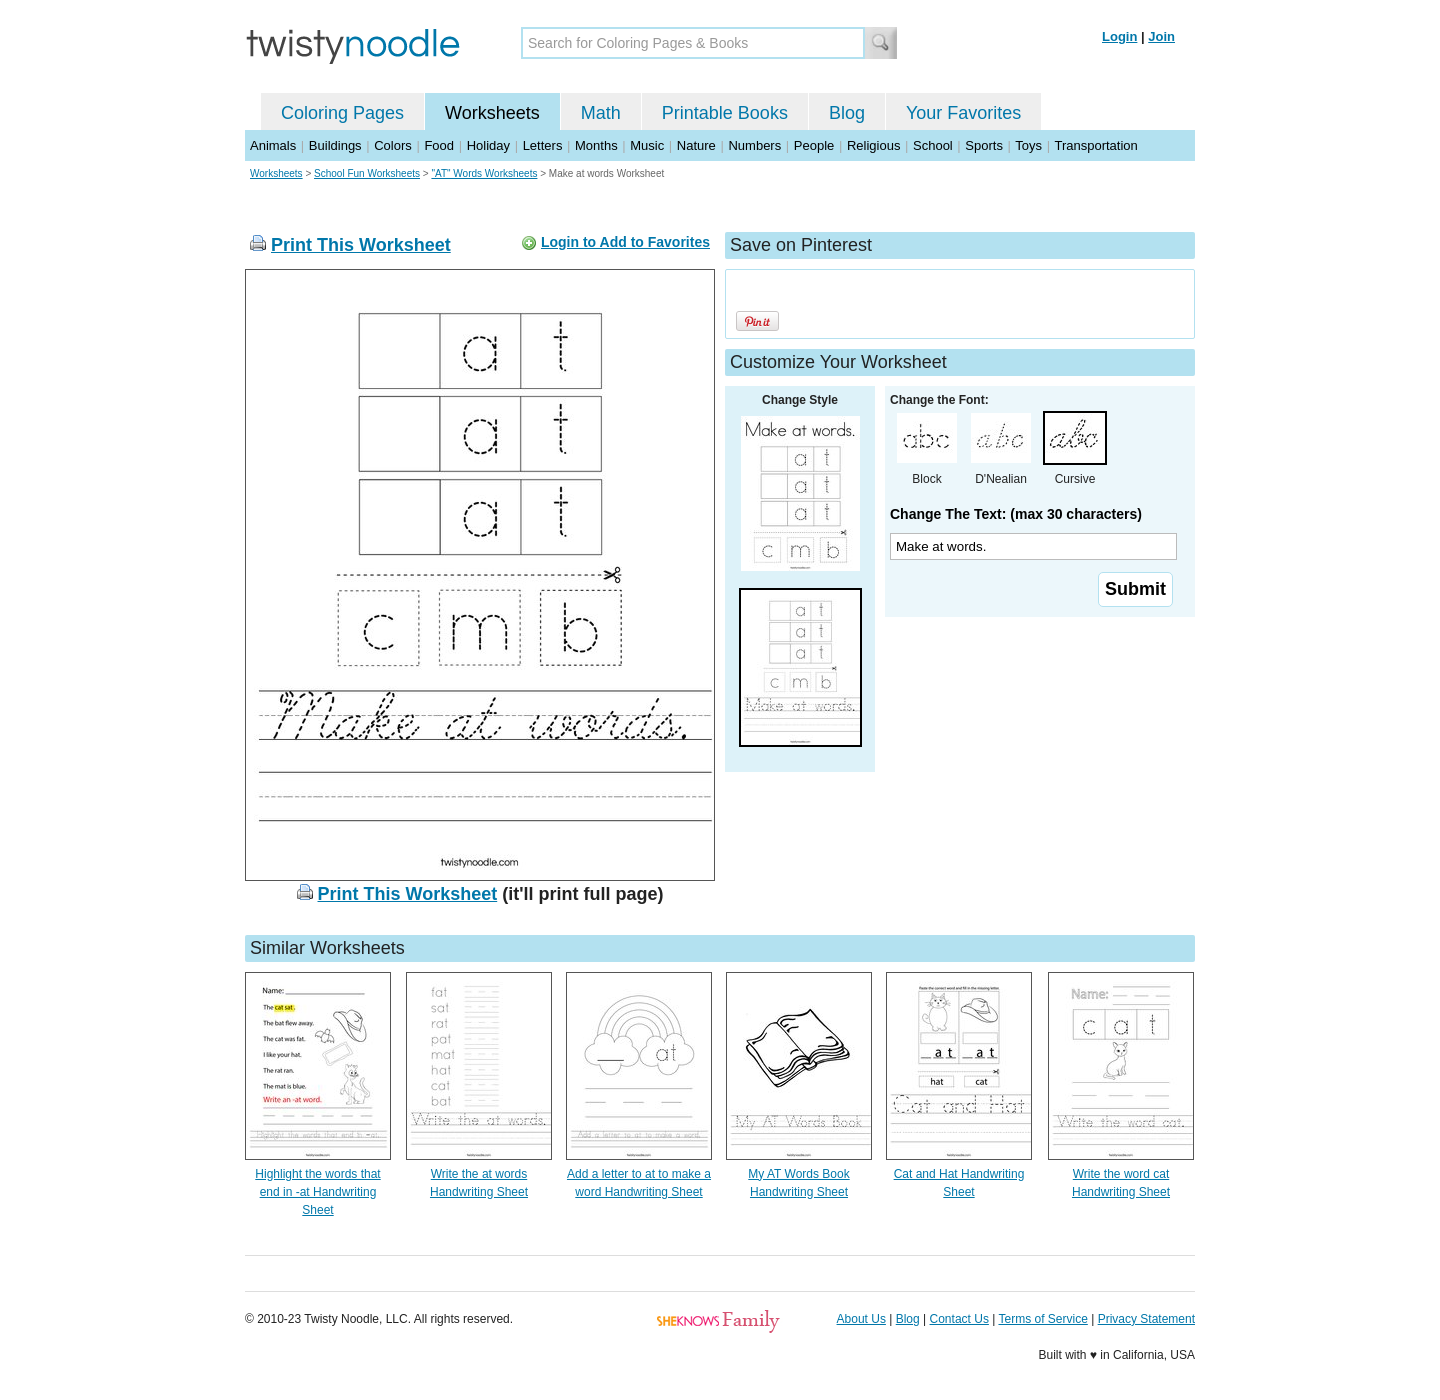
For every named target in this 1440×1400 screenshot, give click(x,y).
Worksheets (492, 113)
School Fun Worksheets (367, 173)
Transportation (1095, 145)
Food (439, 145)
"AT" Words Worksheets (484, 173)
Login (1119, 36)
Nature (696, 145)
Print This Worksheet (361, 245)
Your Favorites (963, 113)
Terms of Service (1042, 1319)
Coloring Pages (342, 113)
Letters (543, 145)
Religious (873, 145)
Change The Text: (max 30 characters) (1016, 514)
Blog (847, 113)
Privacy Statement (1146, 1319)
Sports (984, 145)
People (814, 145)
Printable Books (725, 113)
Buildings (335, 145)
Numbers (754, 145)
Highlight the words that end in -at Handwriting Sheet (317, 1192)
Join (1161, 36)
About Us (861, 1319)
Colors (393, 145)
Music (647, 145)
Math (601, 113)
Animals (273, 145)
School (933, 145)
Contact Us (959, 1319)
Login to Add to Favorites (625, 242)
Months (596, 145)
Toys (1028, 145)
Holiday (488, 145)
